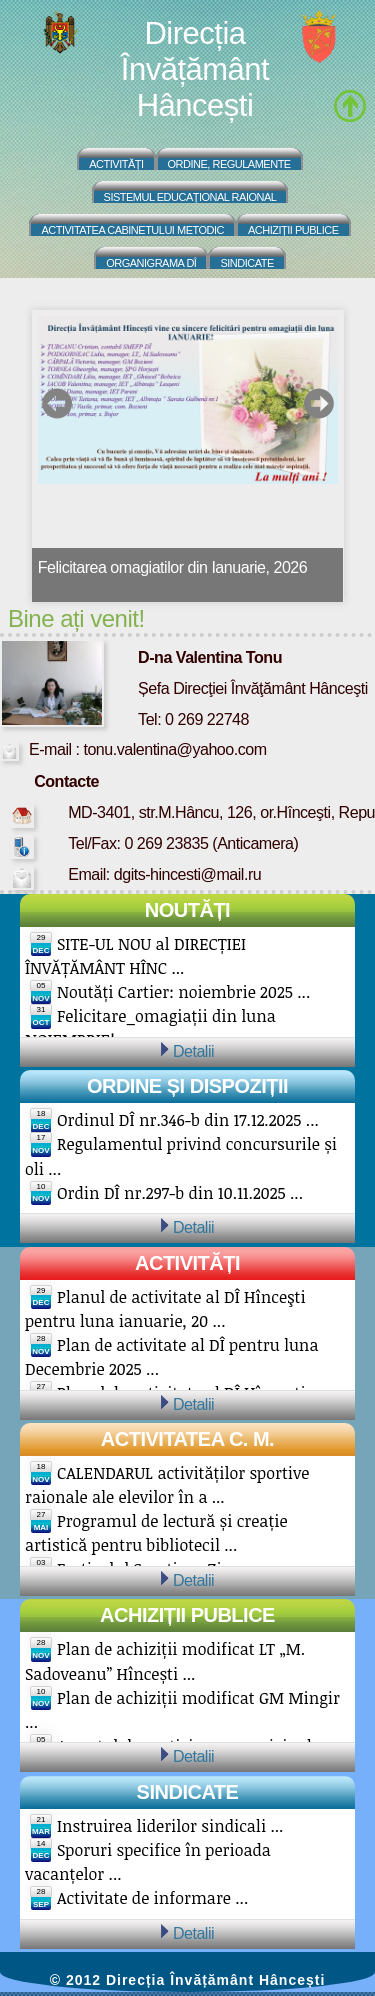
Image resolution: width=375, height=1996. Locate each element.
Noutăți (187, 910)
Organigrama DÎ (151, 263)
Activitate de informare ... (152, 1898)
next (318, 403)
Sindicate (246, 263)
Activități (116, 164)
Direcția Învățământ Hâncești (195, 69)
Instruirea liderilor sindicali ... (170, 1826)
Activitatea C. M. (187, 1439)
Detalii (193, 1051)
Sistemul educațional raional (190, 197)
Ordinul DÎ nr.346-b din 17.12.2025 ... (188, 1120)
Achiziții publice (187, 1615)
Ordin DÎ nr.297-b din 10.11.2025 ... (180, 1193)
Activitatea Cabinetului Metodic (132, 230)
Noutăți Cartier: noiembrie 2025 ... (183, 992)
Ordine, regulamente (229, 164)
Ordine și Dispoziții (187, 1086)
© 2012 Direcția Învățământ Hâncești (188, 1980)
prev (57, 403)
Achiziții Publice (293, 230)
